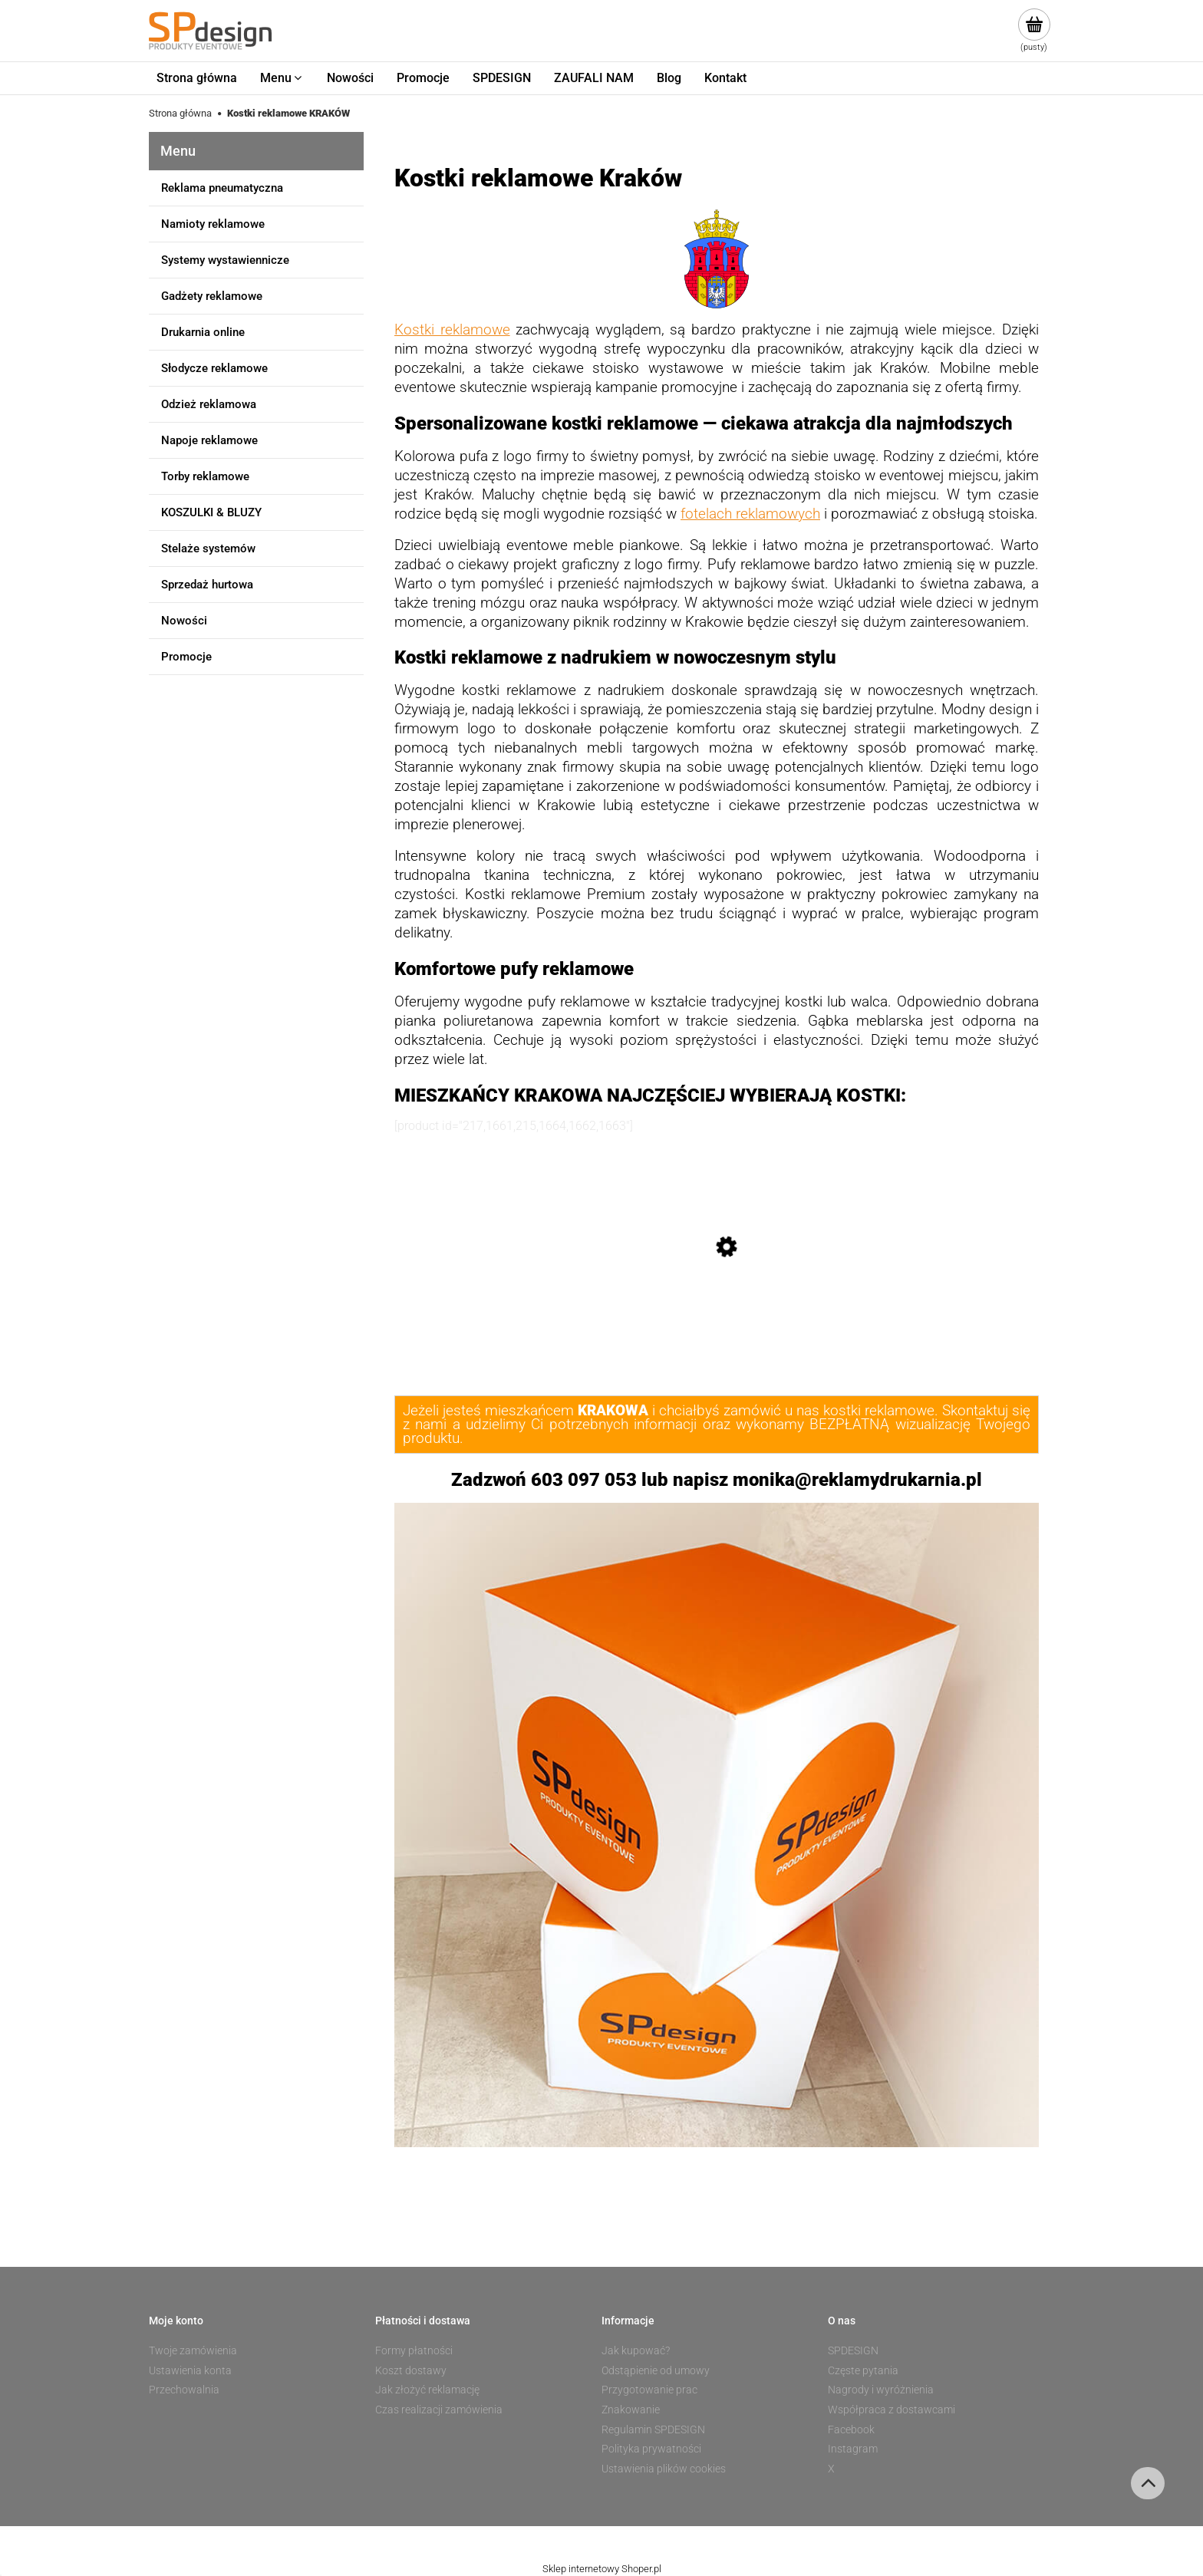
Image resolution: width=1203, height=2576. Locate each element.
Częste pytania (863, 2370)
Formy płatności (414, 2350)
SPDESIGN (853, 2350)
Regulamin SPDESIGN (653, 2429)
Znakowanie (631, 2409)
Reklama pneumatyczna (222, 188)
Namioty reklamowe (213, 224)
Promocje (186, 657)
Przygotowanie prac (649, 2389)
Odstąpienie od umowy (656, 2370)
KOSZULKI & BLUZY (211, 512)
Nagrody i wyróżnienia (881, 2389)
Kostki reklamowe (452, 329)
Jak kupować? (636, 2350)
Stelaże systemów (208, 548)
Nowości (184, 621)
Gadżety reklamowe (211, 296)
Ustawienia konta (190, 2370)
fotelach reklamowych (750, 514)
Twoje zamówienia (193, 2350)
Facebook (851, 2429)
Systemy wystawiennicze (225, 260)
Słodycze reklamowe (214, 368)
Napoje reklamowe (209, 440)
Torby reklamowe (205, 476)
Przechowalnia (184, 2389)
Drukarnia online (203, 332)
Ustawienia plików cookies (664, 2468)
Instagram (853, 2449)
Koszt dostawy (411, 2370)
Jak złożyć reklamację (427, 2389)
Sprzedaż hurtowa (207, 584)
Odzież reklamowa (208, 404)
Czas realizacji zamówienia (439, 2409)
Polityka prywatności (651, 2449)
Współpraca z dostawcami (891, 2409)
